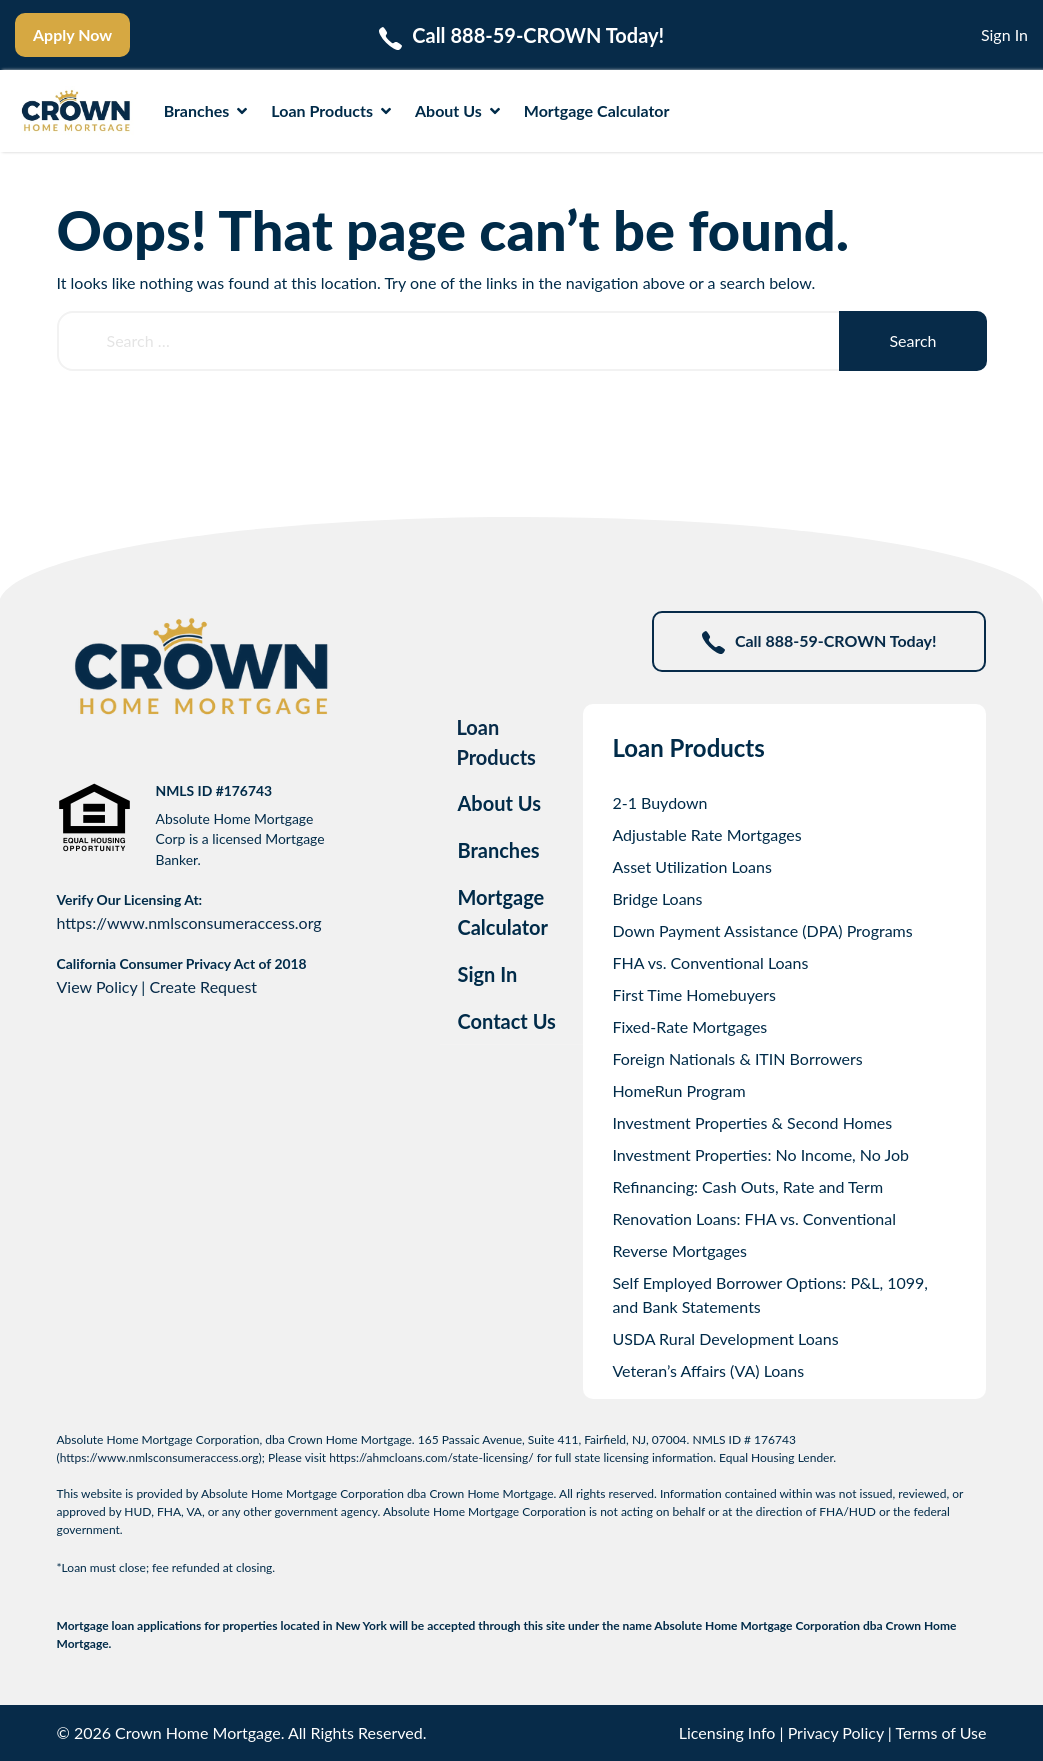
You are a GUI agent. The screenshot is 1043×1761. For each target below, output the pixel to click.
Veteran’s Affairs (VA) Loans (708, 1370)
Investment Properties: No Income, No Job (760, 1154)
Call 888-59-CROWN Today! (819, 642)
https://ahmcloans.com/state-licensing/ (431, 1457)
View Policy (97, 986)
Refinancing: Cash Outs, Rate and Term (747, 1186)
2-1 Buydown (659, 802)
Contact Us (506, 1021)
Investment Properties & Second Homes (752, 1122)
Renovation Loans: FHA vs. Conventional (754, 1218)
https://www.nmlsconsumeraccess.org (189, 922)
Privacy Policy (836, 1732)
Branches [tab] (498, 850)
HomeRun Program (678, 1090)
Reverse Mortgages (679, 1250)
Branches (206, 110)
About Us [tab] (499, 803)
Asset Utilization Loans (692, 866)
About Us (457, 110)
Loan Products (331, 110)
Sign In (1004, 34)
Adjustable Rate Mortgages (706, 834)
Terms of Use (940, 1732)
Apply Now (72, 34)
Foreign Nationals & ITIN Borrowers (737, 1058)
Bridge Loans (657, 898)
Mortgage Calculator (597, 110)
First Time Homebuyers (694, 994)
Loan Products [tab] (495, 742)
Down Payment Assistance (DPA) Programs (762, 930)
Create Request (203, 986)
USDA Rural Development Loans (725, 1338)
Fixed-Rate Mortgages (689, 1026)
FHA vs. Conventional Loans (710, 962)
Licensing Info (727, 1732)
